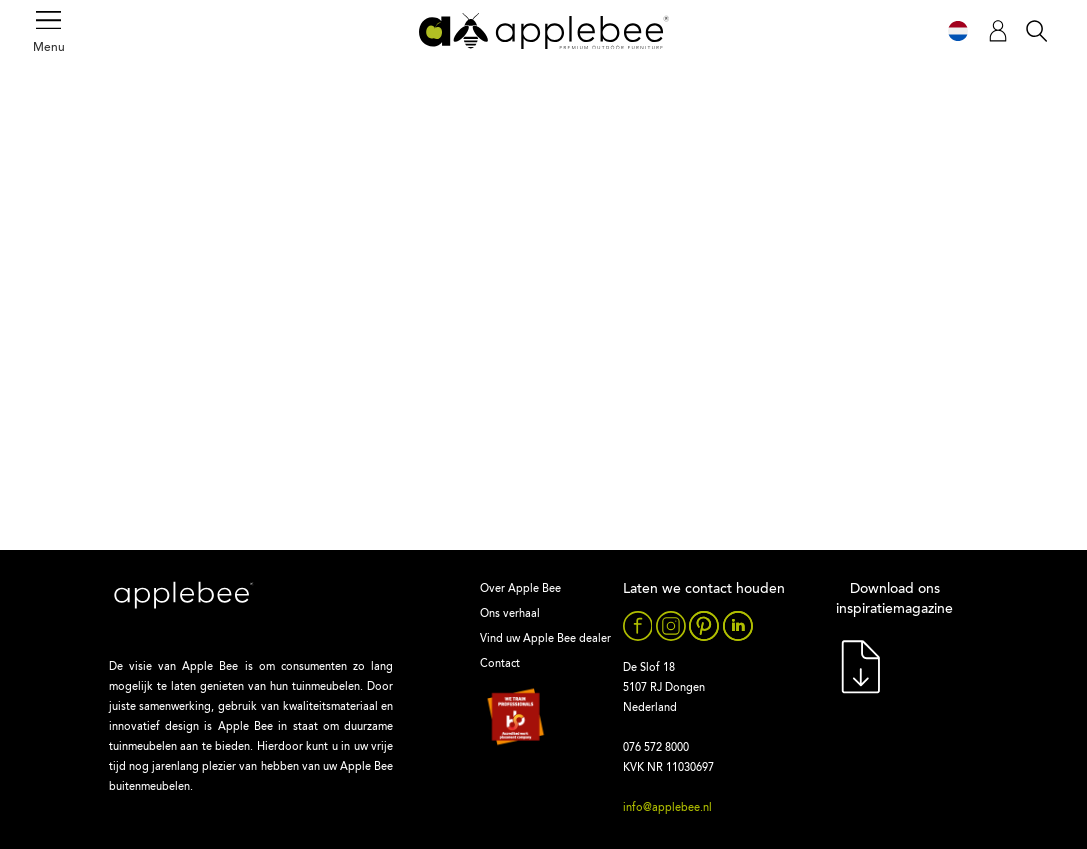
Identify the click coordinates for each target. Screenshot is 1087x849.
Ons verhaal (510, 614)
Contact (500, 664)
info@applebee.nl (667, 808)
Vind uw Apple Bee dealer (545, 639)
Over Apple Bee (520, 589)
